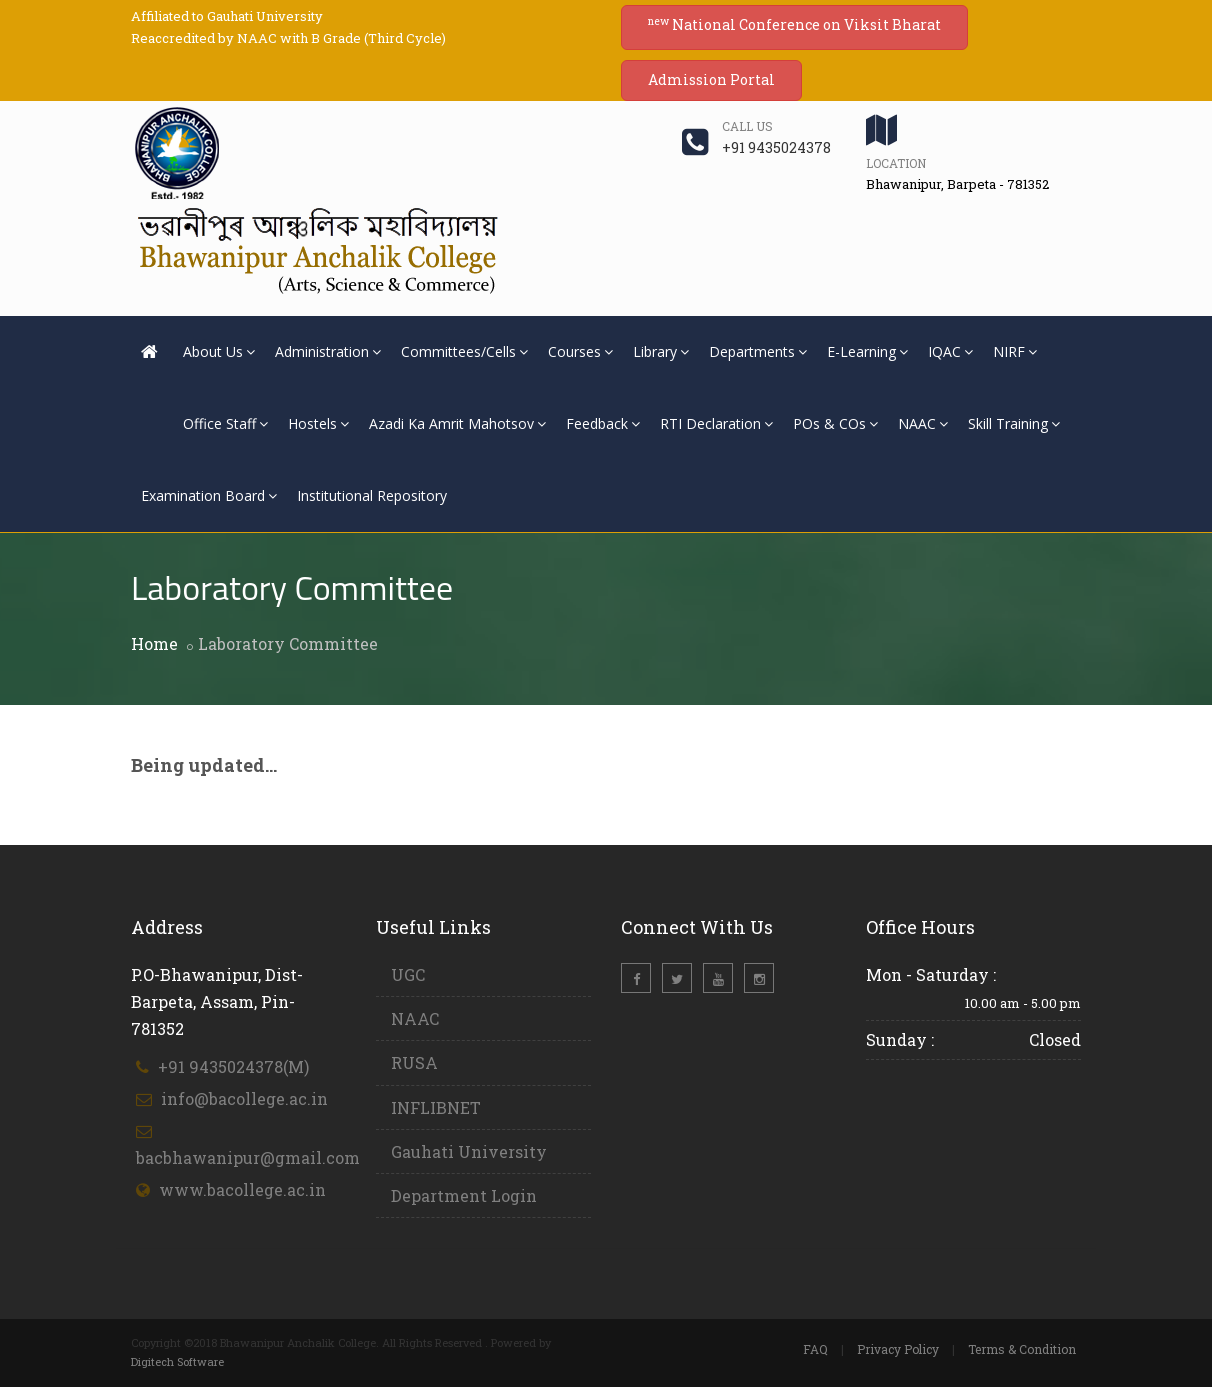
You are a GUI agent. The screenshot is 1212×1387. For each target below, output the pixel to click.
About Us (219, 351)
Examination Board (209, 495)
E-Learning (867, 351)
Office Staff (225, 423)
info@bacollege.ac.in (244, 1098)
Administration (328, 351)
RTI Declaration (716, 423)
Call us (747, 126)
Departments (758, 351)
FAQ (815, 1349)
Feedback (603, 423)
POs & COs (835, 423)
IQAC (950, 351)
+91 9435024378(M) (233, 1066)
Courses (580, 351)
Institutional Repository (372, 495)
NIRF (1015, 351)
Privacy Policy (898, 1349)
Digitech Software (177, 1361)
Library (661, 351)
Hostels (318, 423)
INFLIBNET (436, 1107)
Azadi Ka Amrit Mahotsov (457, 423)
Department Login (464, 1195)
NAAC (923, 423)
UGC (408, 974)
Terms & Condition (1022, 1349)
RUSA (414, 1062)
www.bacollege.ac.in (242, 1189)
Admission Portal (711, 79)
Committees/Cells (464, 351)
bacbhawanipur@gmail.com (248, 1157)
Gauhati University (469, 1151)
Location (896, 163)
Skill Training (1014, 423)
